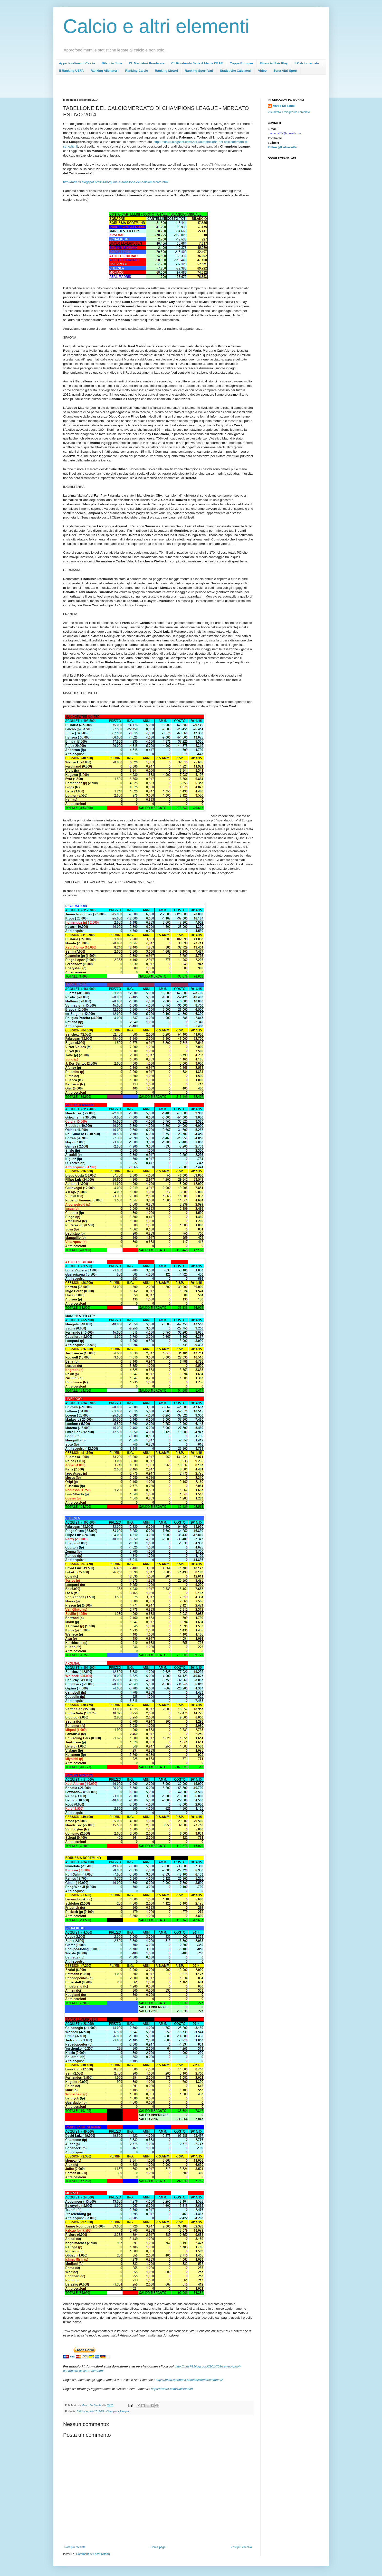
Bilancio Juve (112, 63)
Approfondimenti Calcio (77, 63)
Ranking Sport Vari (199, 70)
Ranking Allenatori (104, 70)
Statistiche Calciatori (235, 70)
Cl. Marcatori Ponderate (146, 63)
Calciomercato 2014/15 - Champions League (103, 2411)
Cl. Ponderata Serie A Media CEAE (197, 63)
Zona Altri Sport (285, 70)
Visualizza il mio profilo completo (289, 112)
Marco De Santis (284, 106)
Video (262, 70)
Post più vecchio (241, 2547)
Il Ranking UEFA (71, 70)
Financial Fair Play (274, 63)
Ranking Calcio (136, 70)
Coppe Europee (241, 63)
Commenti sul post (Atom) (93, 2554)
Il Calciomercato (307, 63)
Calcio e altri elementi (156, 26)
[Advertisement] (151, 88)
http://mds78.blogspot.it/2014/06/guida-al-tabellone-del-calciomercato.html (116, 182)
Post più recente (75, 2547)
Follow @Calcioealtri (282, 147)
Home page (158, 2547)
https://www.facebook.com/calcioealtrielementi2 (189, 2380)
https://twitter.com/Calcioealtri (172, 2389)
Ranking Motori (166, 70)
